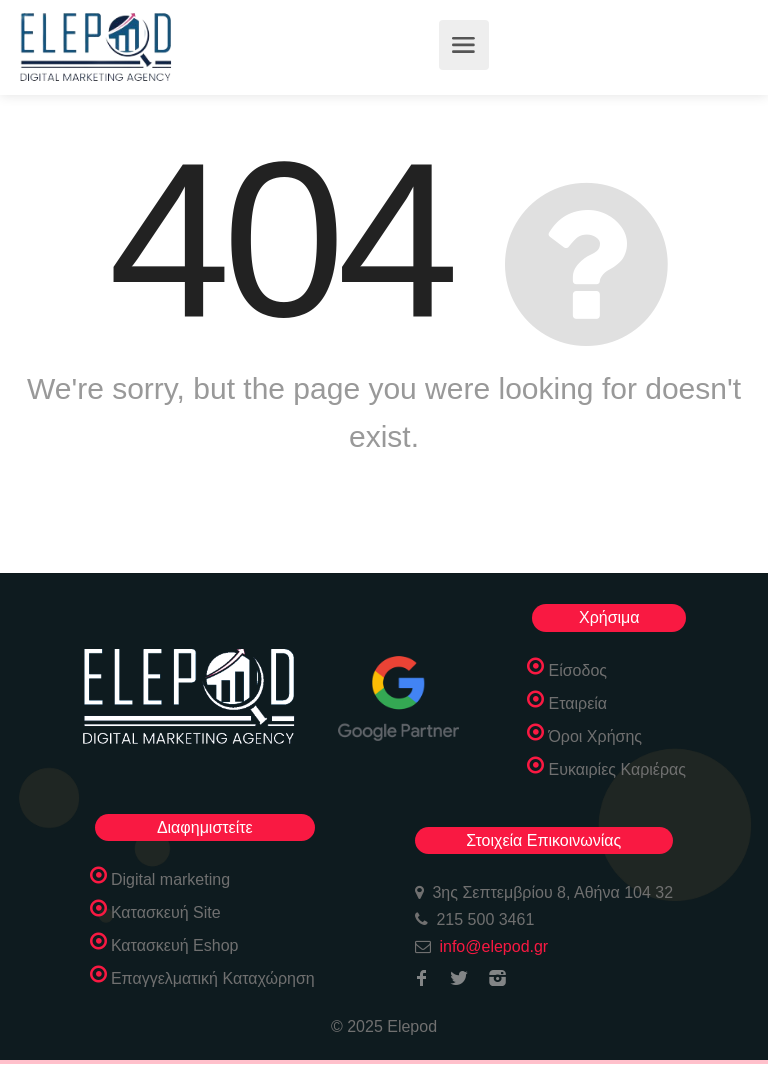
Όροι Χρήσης (595, 736)
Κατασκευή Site (166, 912)
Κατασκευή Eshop (175, 945)
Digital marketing (170, 879)
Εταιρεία (577, 703)
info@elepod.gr (493, 946)
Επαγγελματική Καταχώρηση (213, 978)
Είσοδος (577, 670)
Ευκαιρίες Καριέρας (617, 769)
